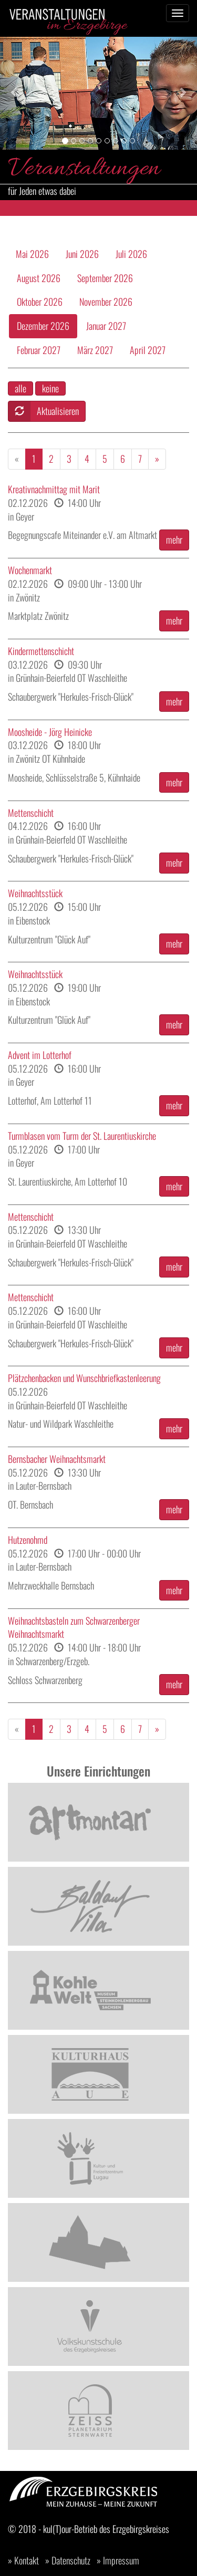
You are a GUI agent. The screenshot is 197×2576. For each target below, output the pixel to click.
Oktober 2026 (40, 301)
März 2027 (95, 350)
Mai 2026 (32, 254)
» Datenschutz (67, 2560)
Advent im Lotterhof (39, 1055)
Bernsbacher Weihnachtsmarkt (57, 1459)
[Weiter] (157, 459)
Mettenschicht (31, 812)
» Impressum (118, 2560)
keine (50, 388)
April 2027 (147, 350)
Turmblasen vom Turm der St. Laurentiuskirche (82, 1135)
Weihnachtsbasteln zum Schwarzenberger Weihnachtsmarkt (74, 1627)
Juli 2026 (131, 254)
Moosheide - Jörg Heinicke (50, 732)
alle (20, 388)
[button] (14, 92)
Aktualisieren (43, 411)
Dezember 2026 (43, 326)
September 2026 (105, 278)
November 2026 (105, 301)
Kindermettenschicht (41, 651)
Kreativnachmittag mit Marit (54, 489)
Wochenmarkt (30, 570)
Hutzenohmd (27, 1539)
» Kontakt (23, 2560)
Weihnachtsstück (35, 893)
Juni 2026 (82, 254)
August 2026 (38, 278)
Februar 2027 (38, 350)
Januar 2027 (106, 326)
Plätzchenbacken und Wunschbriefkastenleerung (84, 1378)
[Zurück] (17, 459)
